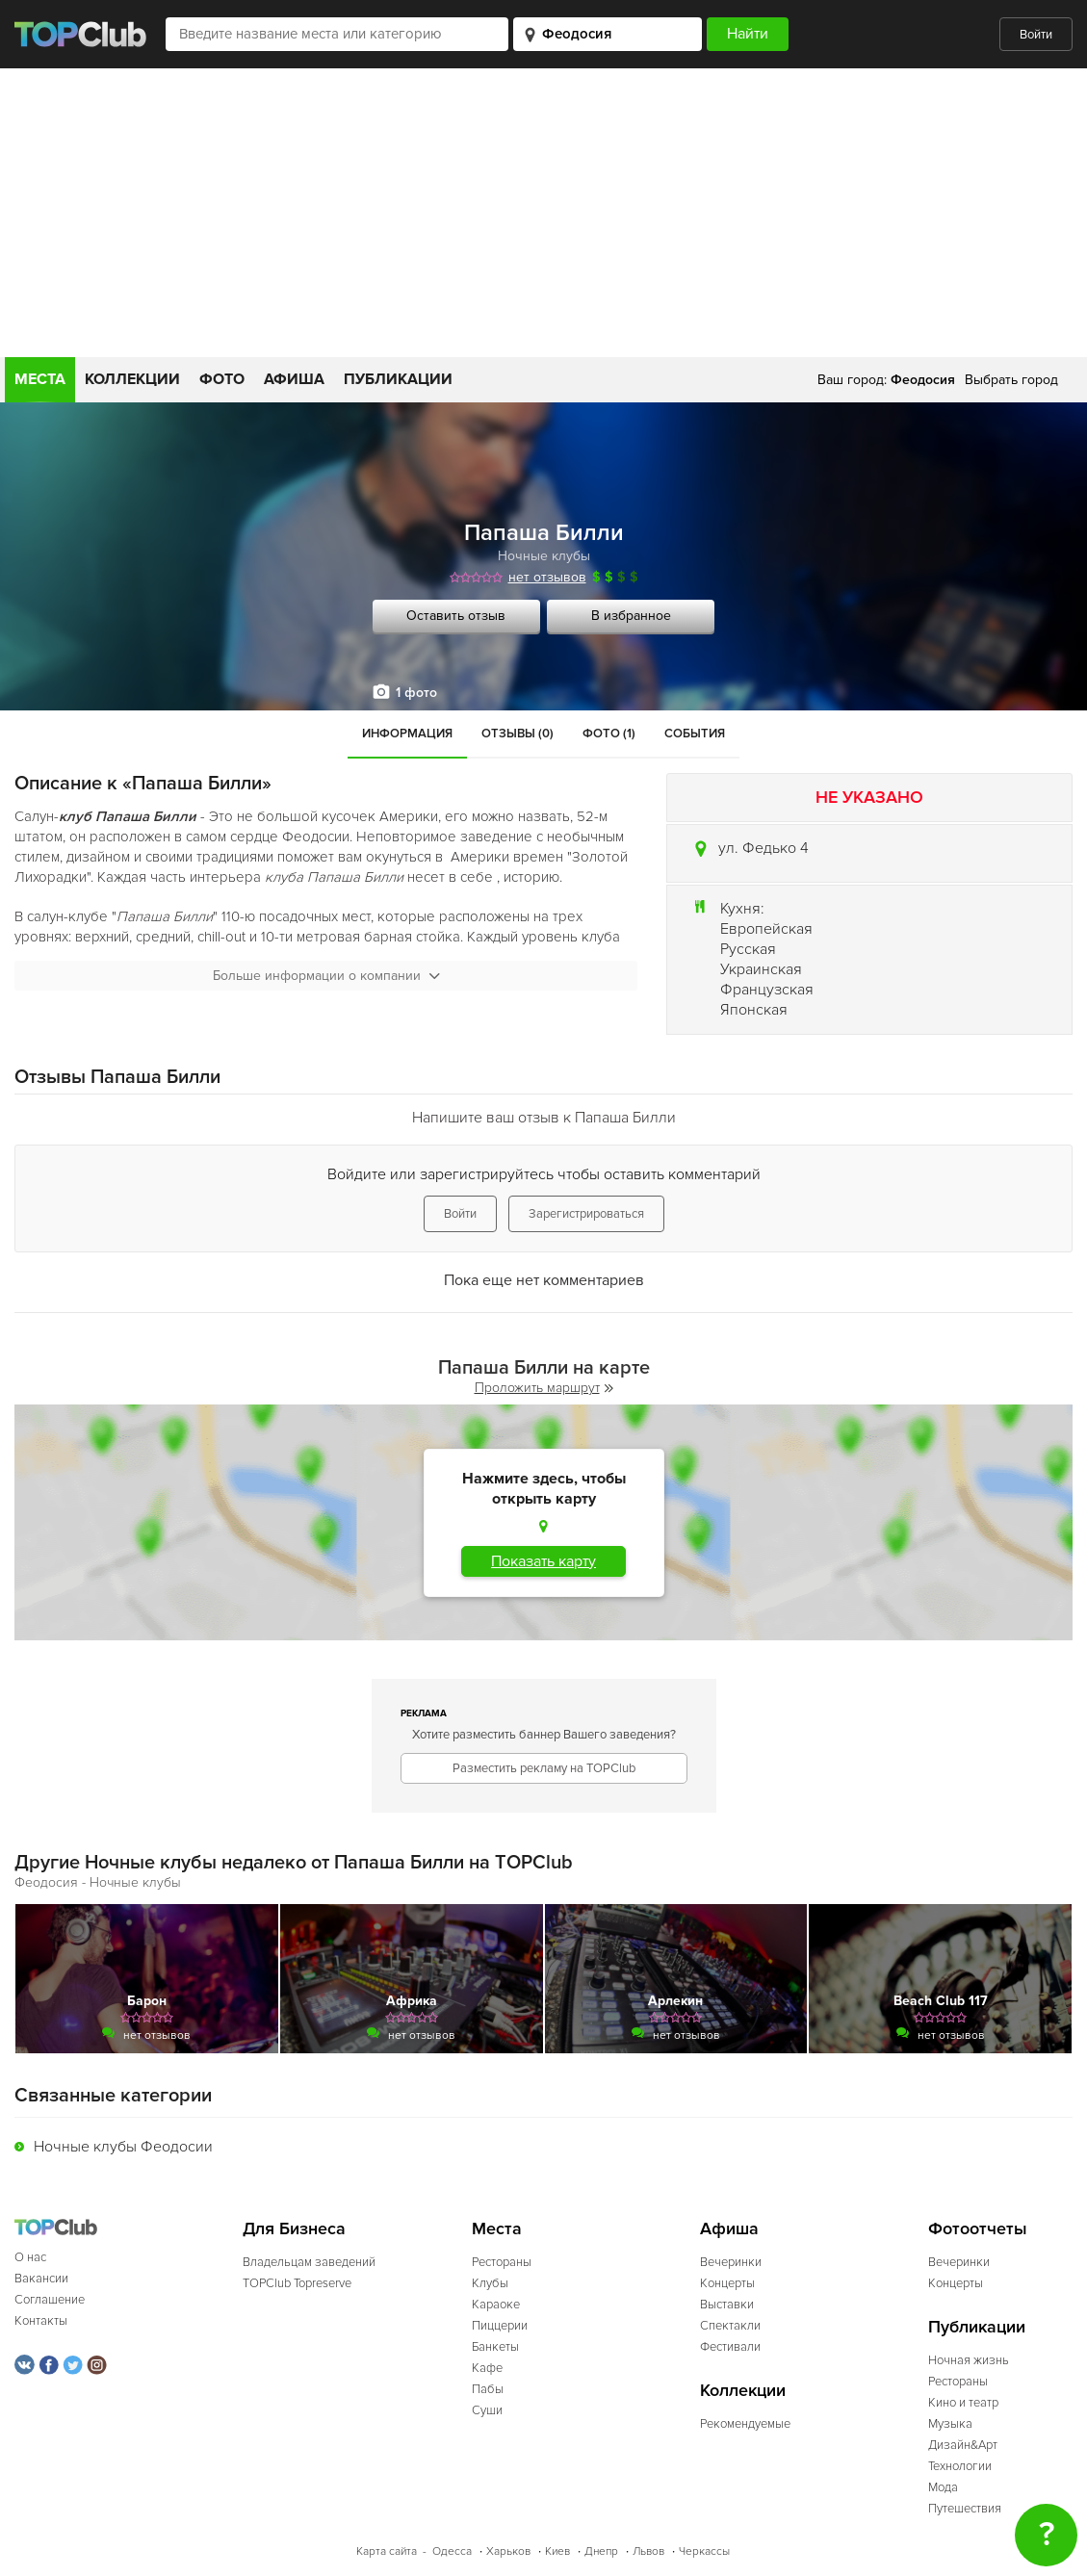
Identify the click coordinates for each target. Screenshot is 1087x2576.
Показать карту (543, 1561)
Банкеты (495, 2347)
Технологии (960, 2466)
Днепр (601, 2551)
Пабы (488, 2389)
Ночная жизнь (968, 2360)
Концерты (727, 2283)
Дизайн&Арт (962, 2445)
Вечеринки (731, 2262)
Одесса (452, 2551)
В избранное (631, 615)
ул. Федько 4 (763, 848)
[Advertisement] (543, 213)
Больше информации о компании (326, 975)
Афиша (294, 379)
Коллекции (132, 379)
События (694, 733)
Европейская (766, 929)
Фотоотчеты (977, 2229)
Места (39, 379)
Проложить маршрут (544, 1387)
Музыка (950, 2424)
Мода (943, 2487)
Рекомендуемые (745, 2424)
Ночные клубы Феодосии (123, 2146)
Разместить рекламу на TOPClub (544, 1768)
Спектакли (730, 2325)
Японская (754, 1009)
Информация (407, 733)
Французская (767, 989)
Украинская (761, 969)
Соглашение (49, 2299)
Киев (557, 2551)
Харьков (508, 2551)
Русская (748, 949)
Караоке (496, 2304)
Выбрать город (1011, 380)
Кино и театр (963, 2402)
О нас (30, 2257)
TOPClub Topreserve (297, 2283)
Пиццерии (500, 2325)
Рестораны (501, 2262)
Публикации (398, 379)
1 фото (416, 692)
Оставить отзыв (455, 615)
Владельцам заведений (309, 2262)
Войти (1036, 34)
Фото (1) (608, 733)
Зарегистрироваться (586, 1214)
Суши (487, 2410)
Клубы (490, 2283)
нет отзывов (547, 577)
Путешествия (964, 2508)
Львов (648, 2551)
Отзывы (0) (517, 733)
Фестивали (730, 2347)
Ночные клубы (544, 556)
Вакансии (41, 2278)
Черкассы (704, 2551)
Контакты (40, 2321)
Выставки (727, 2304)
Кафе (487, 2368)
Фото (222, 379)
